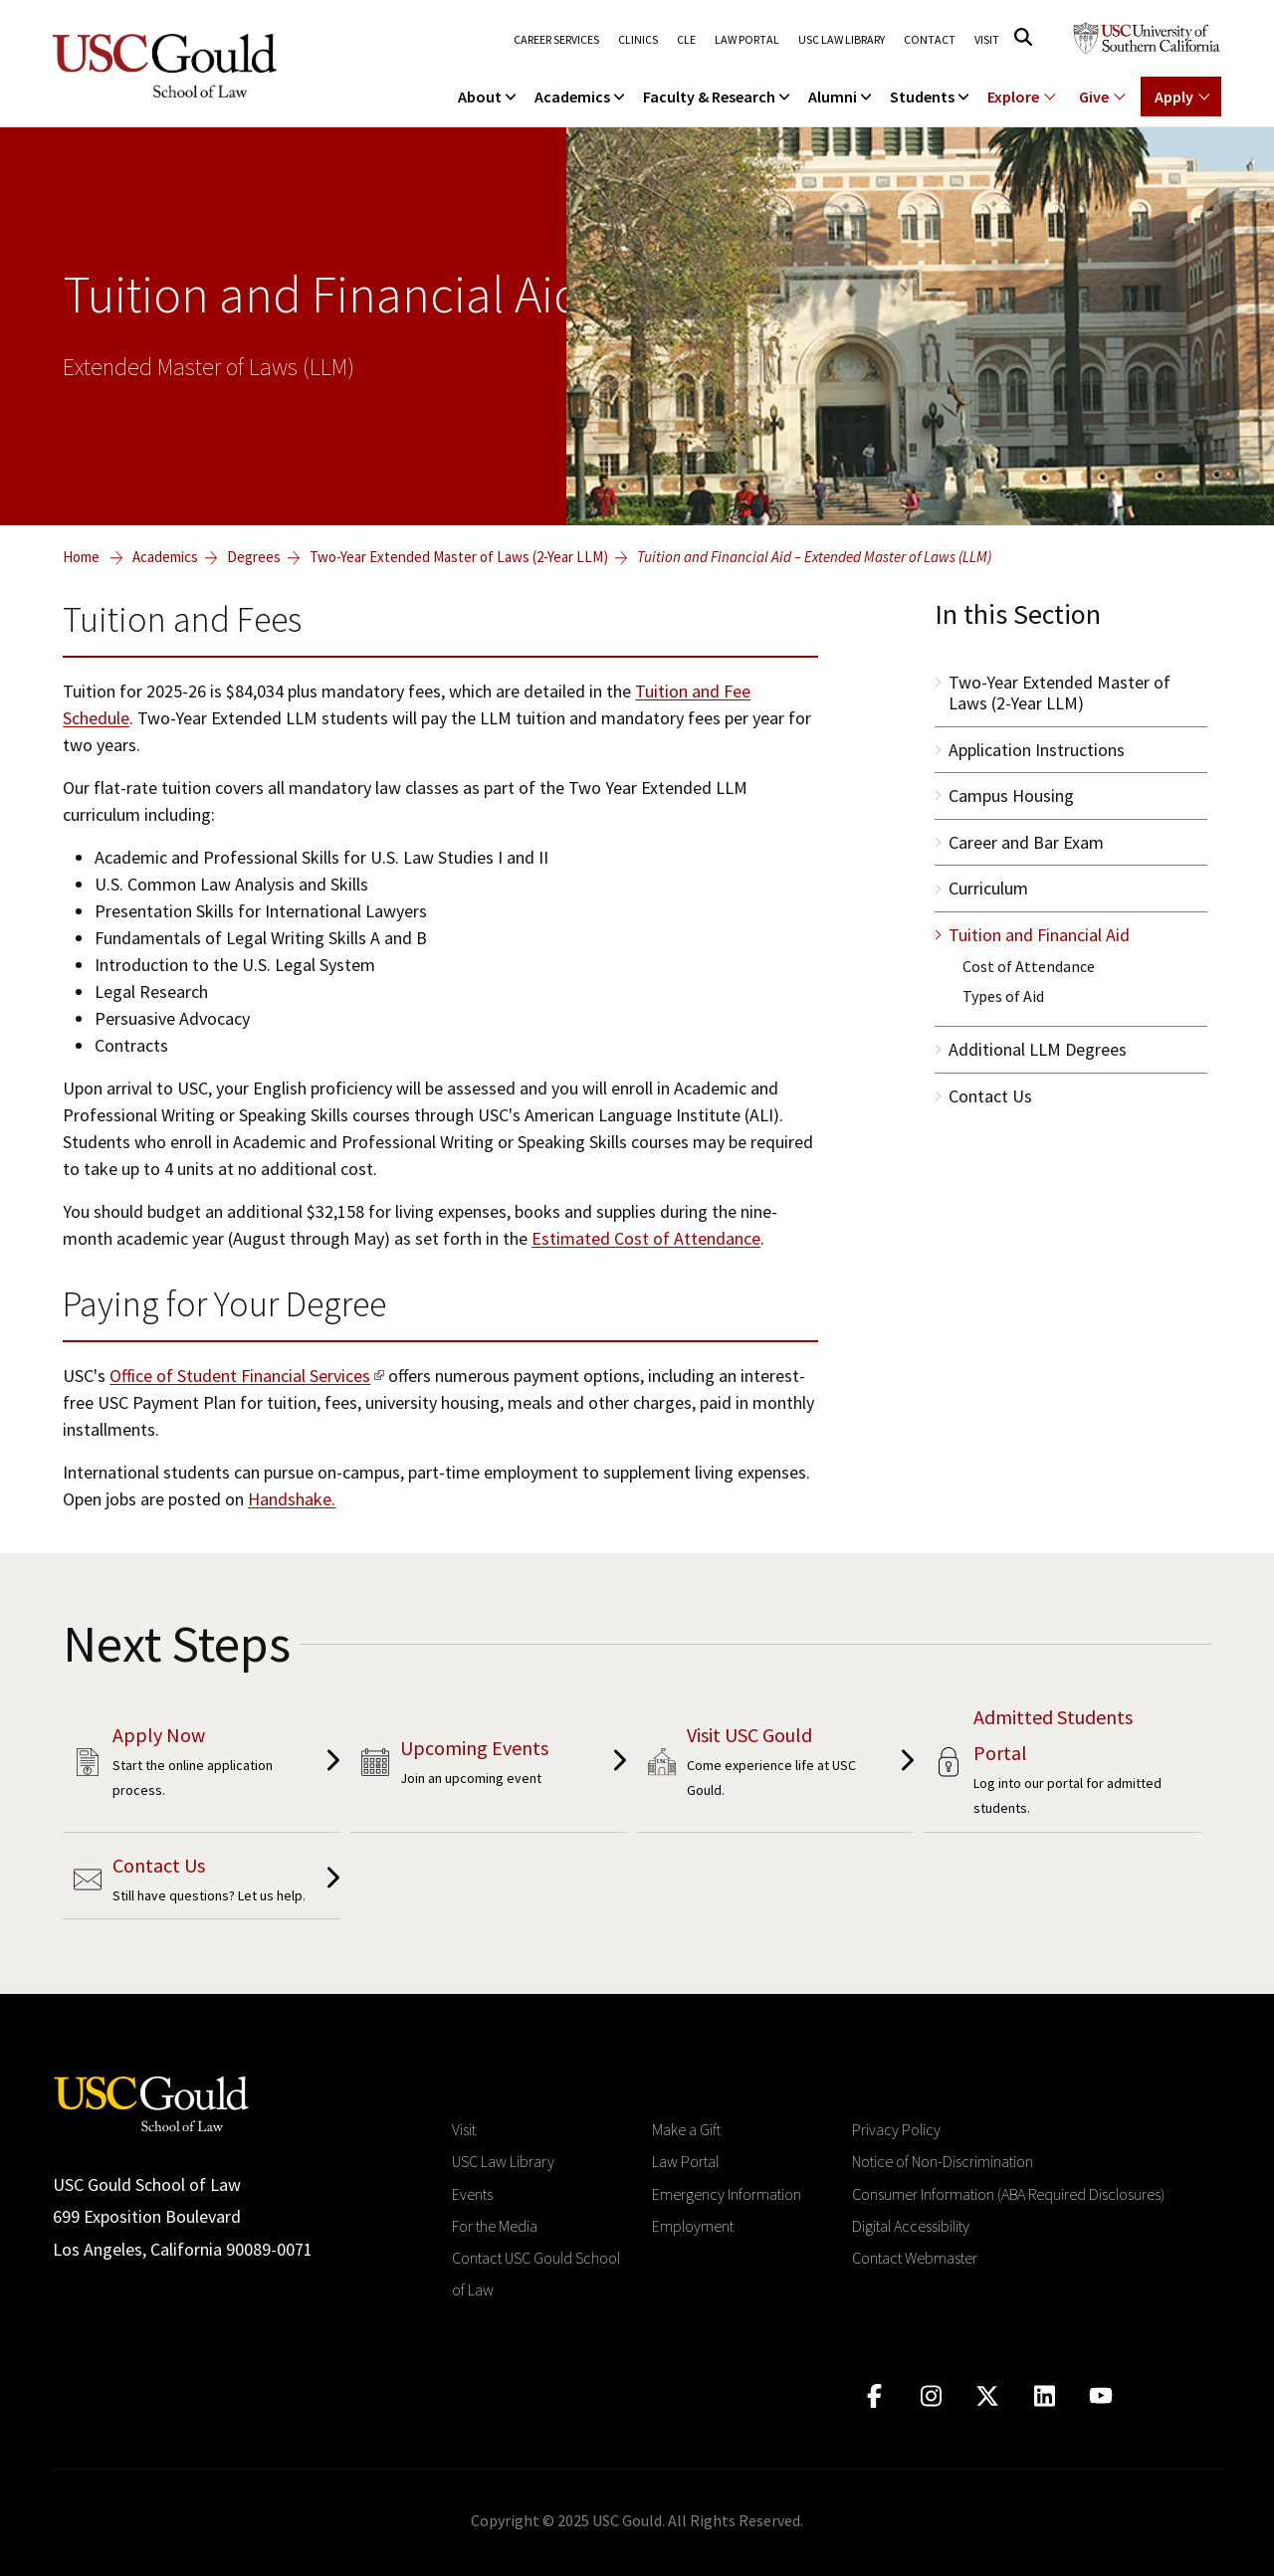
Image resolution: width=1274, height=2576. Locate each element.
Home (81, 556)
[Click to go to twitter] (987, 2396)
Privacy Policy (896, 2129)
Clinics (638, 40)
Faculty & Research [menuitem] (718, 96)
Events (472, 2194)
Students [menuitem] (931, 96)
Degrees (254, 556)
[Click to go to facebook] (874, 2396)
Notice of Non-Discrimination (942, 2161)
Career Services (556, 40)
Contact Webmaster (914, 2258)
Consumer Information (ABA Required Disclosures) (1008, 2194)
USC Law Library (841, 40)
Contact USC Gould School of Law (536, 2273)
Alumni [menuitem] (841, 96)
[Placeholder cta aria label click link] (201, 1765)
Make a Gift (686, 2129)
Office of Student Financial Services (239, 1375)
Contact (930, 40)
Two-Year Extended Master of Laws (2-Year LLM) (459, 556)
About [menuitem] (489, 96)
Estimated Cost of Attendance (645, 1238)
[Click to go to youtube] (1101, 2396)
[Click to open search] (1023, 37)
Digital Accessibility (910, 2226)
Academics (165, 556)
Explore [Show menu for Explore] (1013, 96)
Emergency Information (726, 2194)
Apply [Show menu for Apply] (1174, 96)
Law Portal (747, 40)
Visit (986, 40)
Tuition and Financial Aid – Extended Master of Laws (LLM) (814, 556)
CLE (686, 40)
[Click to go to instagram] (931, 2396)
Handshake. (291, 1498)
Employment (693, 2226)
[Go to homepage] (151, 2101)
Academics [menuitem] (581, 96)
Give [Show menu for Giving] (1094, 96)
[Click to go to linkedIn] (1044, 2396)
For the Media (494, 2226)
